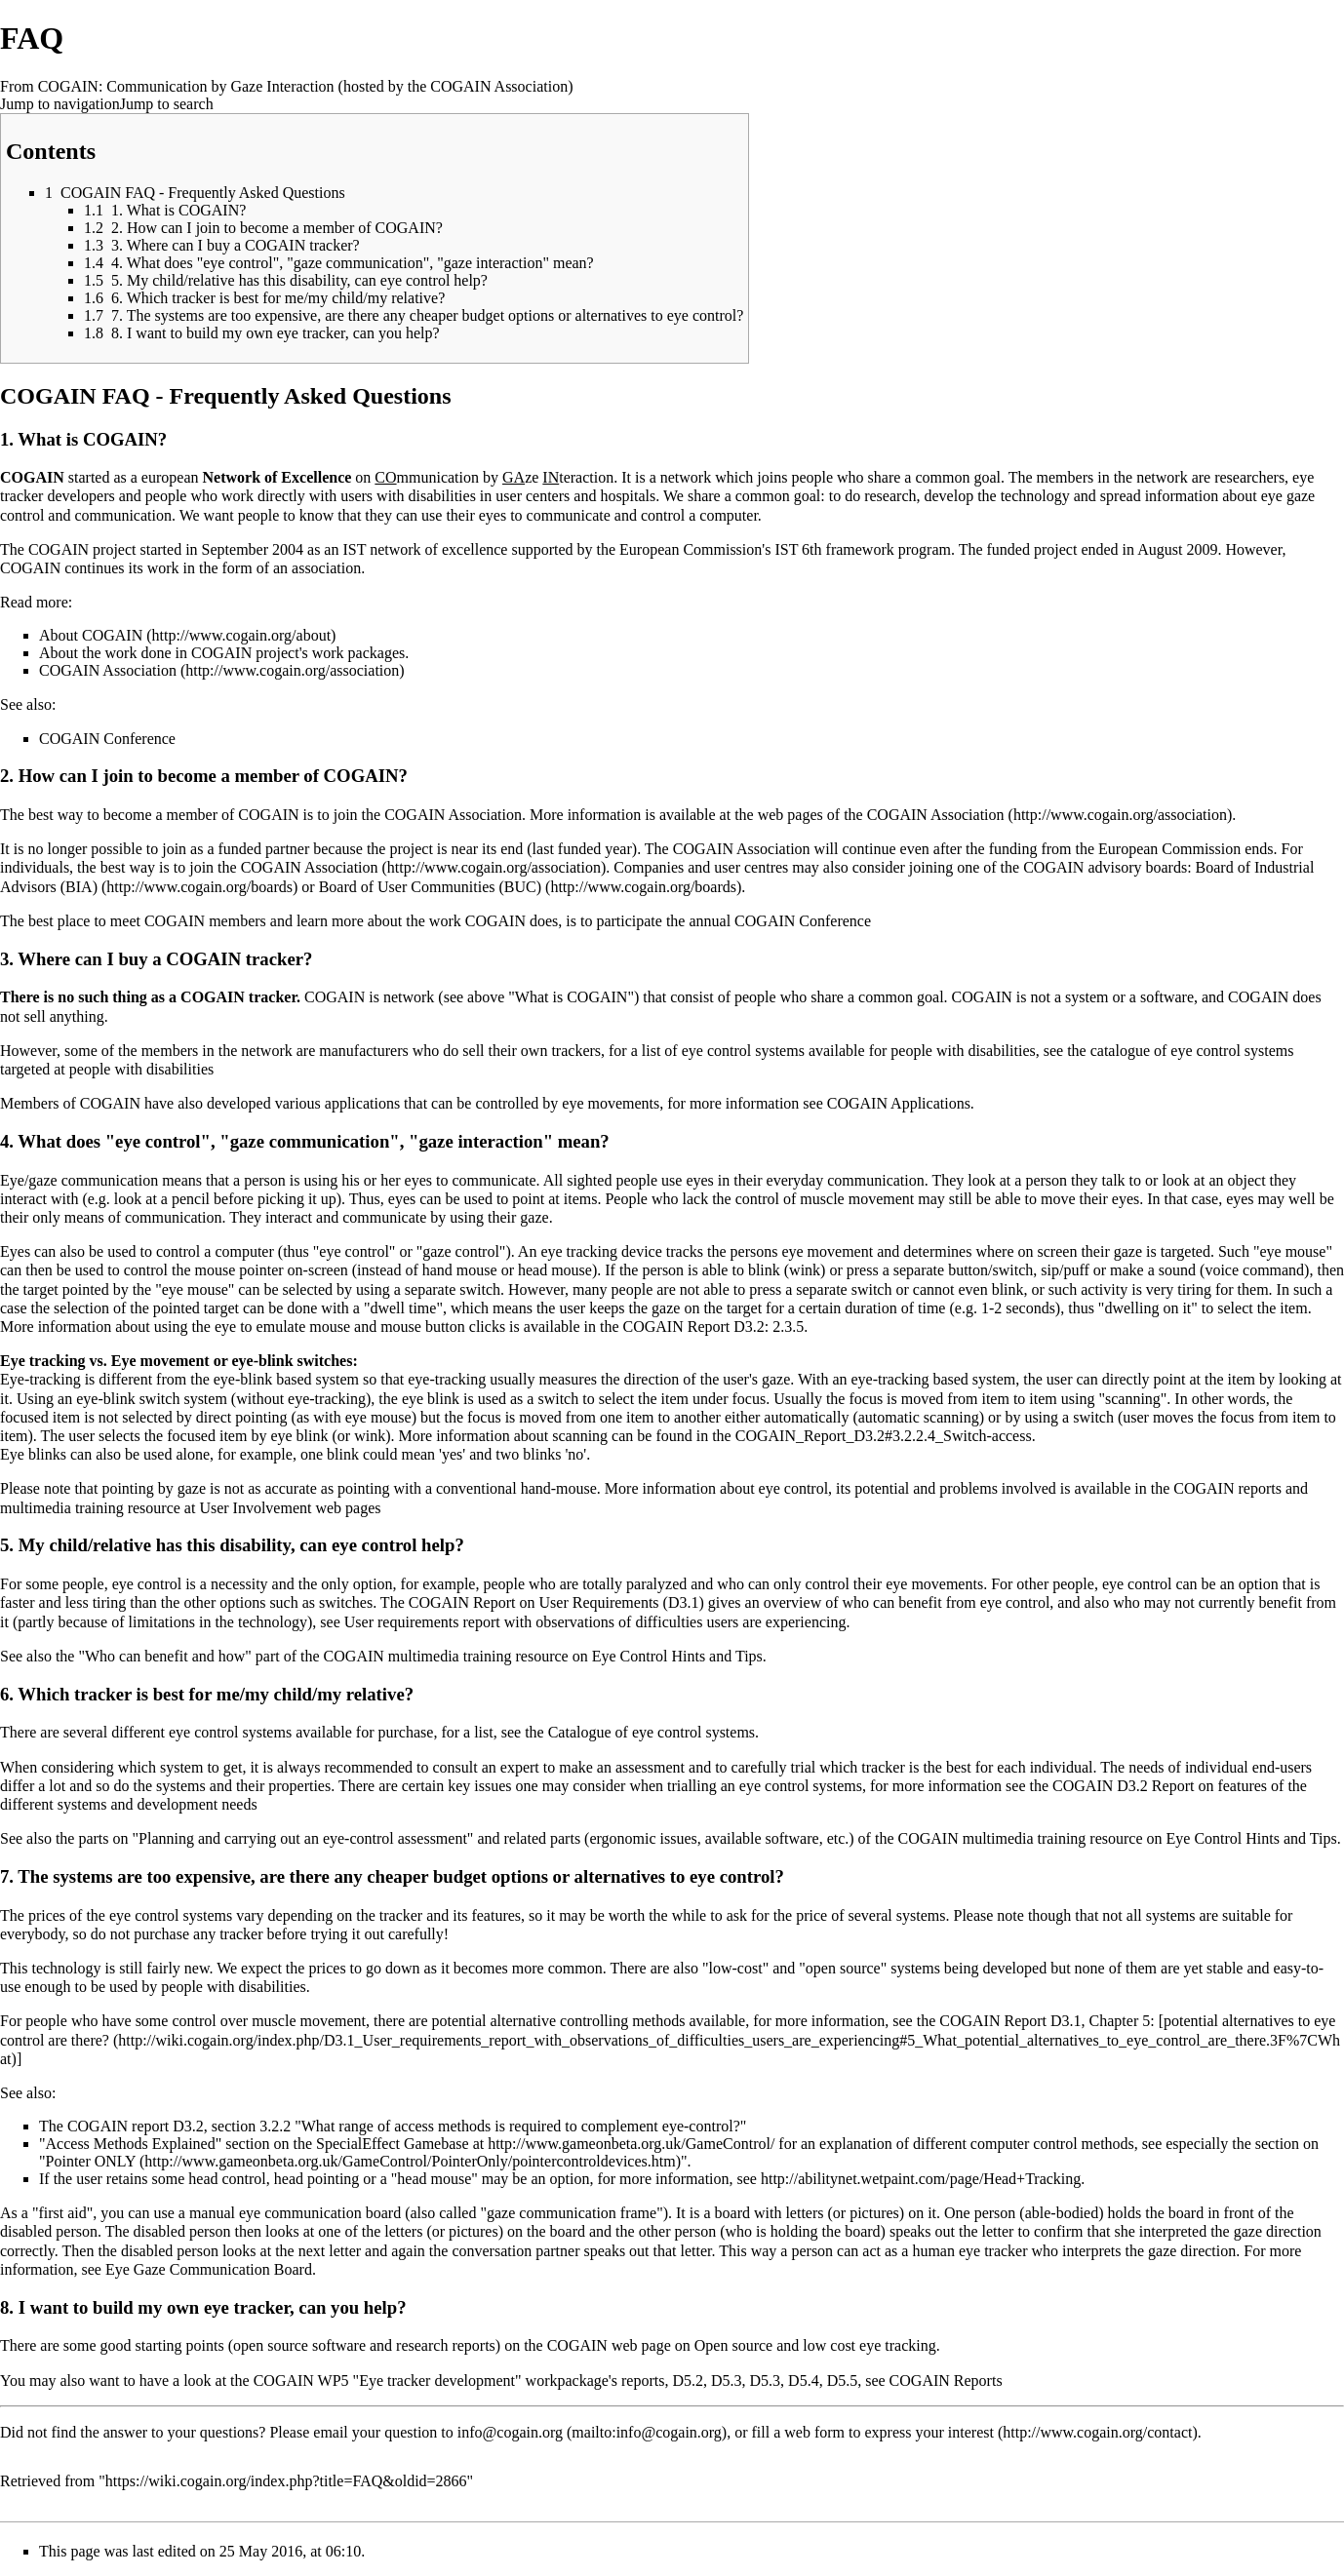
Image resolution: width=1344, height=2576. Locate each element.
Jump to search (167, 104)
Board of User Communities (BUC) (430, 886)
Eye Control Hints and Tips (677, 1656)
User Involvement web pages (289, 1508)
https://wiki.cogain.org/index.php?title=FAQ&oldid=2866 (286, 2481)
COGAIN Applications (898, 1103)
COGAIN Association (108, 670)
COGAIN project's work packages (298, 652)
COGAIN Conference (107, 738)
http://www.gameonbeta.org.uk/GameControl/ (631, 2143)
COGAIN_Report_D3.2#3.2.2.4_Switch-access (883, 1435)
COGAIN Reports (946, 2380)
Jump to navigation (60, 104)
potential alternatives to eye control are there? (667, 2030)
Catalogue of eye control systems (651, 1732)
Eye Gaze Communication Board (208, 2269)
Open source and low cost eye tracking (815, 2345)
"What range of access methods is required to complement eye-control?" (520, 2126)
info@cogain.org (510, 2432)
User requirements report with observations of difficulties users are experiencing (595, 1622)
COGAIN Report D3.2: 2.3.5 (714, 1326)
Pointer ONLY (91, 2161)
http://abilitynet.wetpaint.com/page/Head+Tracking (921, 2178)
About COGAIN (90, 635)
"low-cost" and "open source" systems (821, 1968)
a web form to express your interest (883, 2432)
